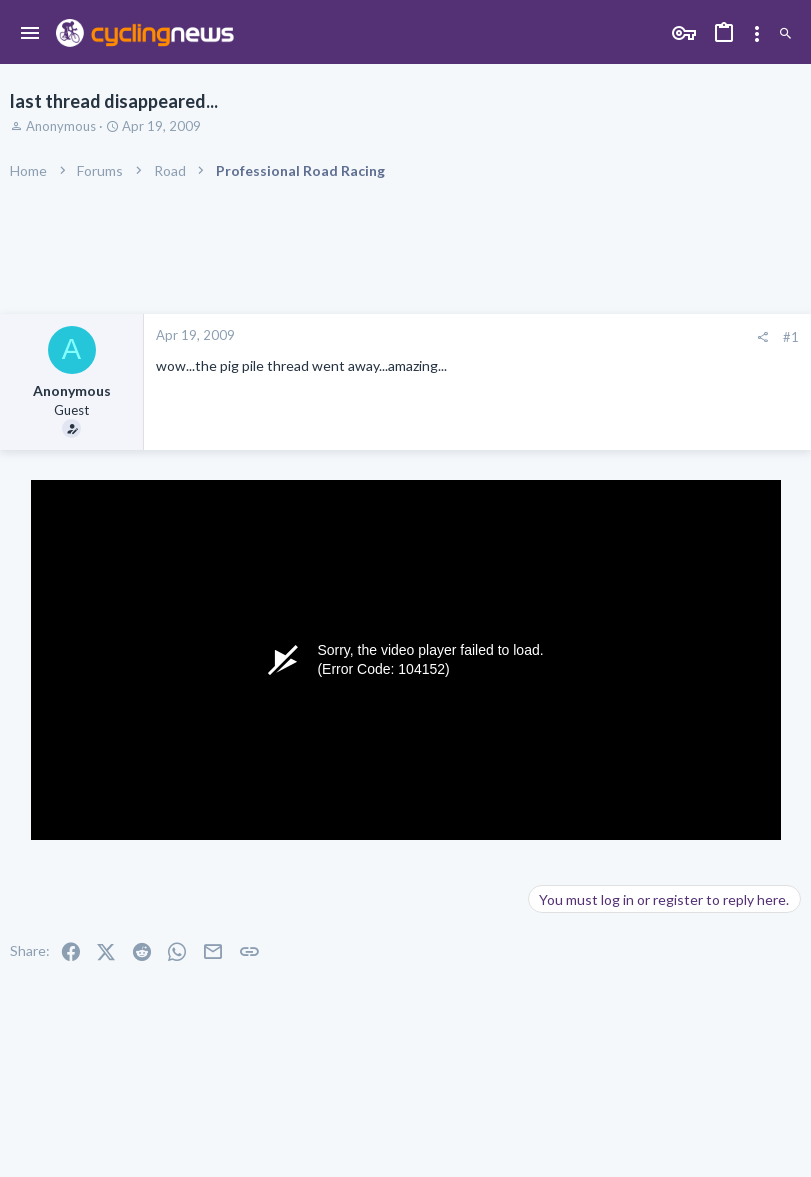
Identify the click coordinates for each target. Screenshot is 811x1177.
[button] (30, 34)
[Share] (762, 337)
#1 (791, 337)
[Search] (785, 34)
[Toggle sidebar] (757, 34)
